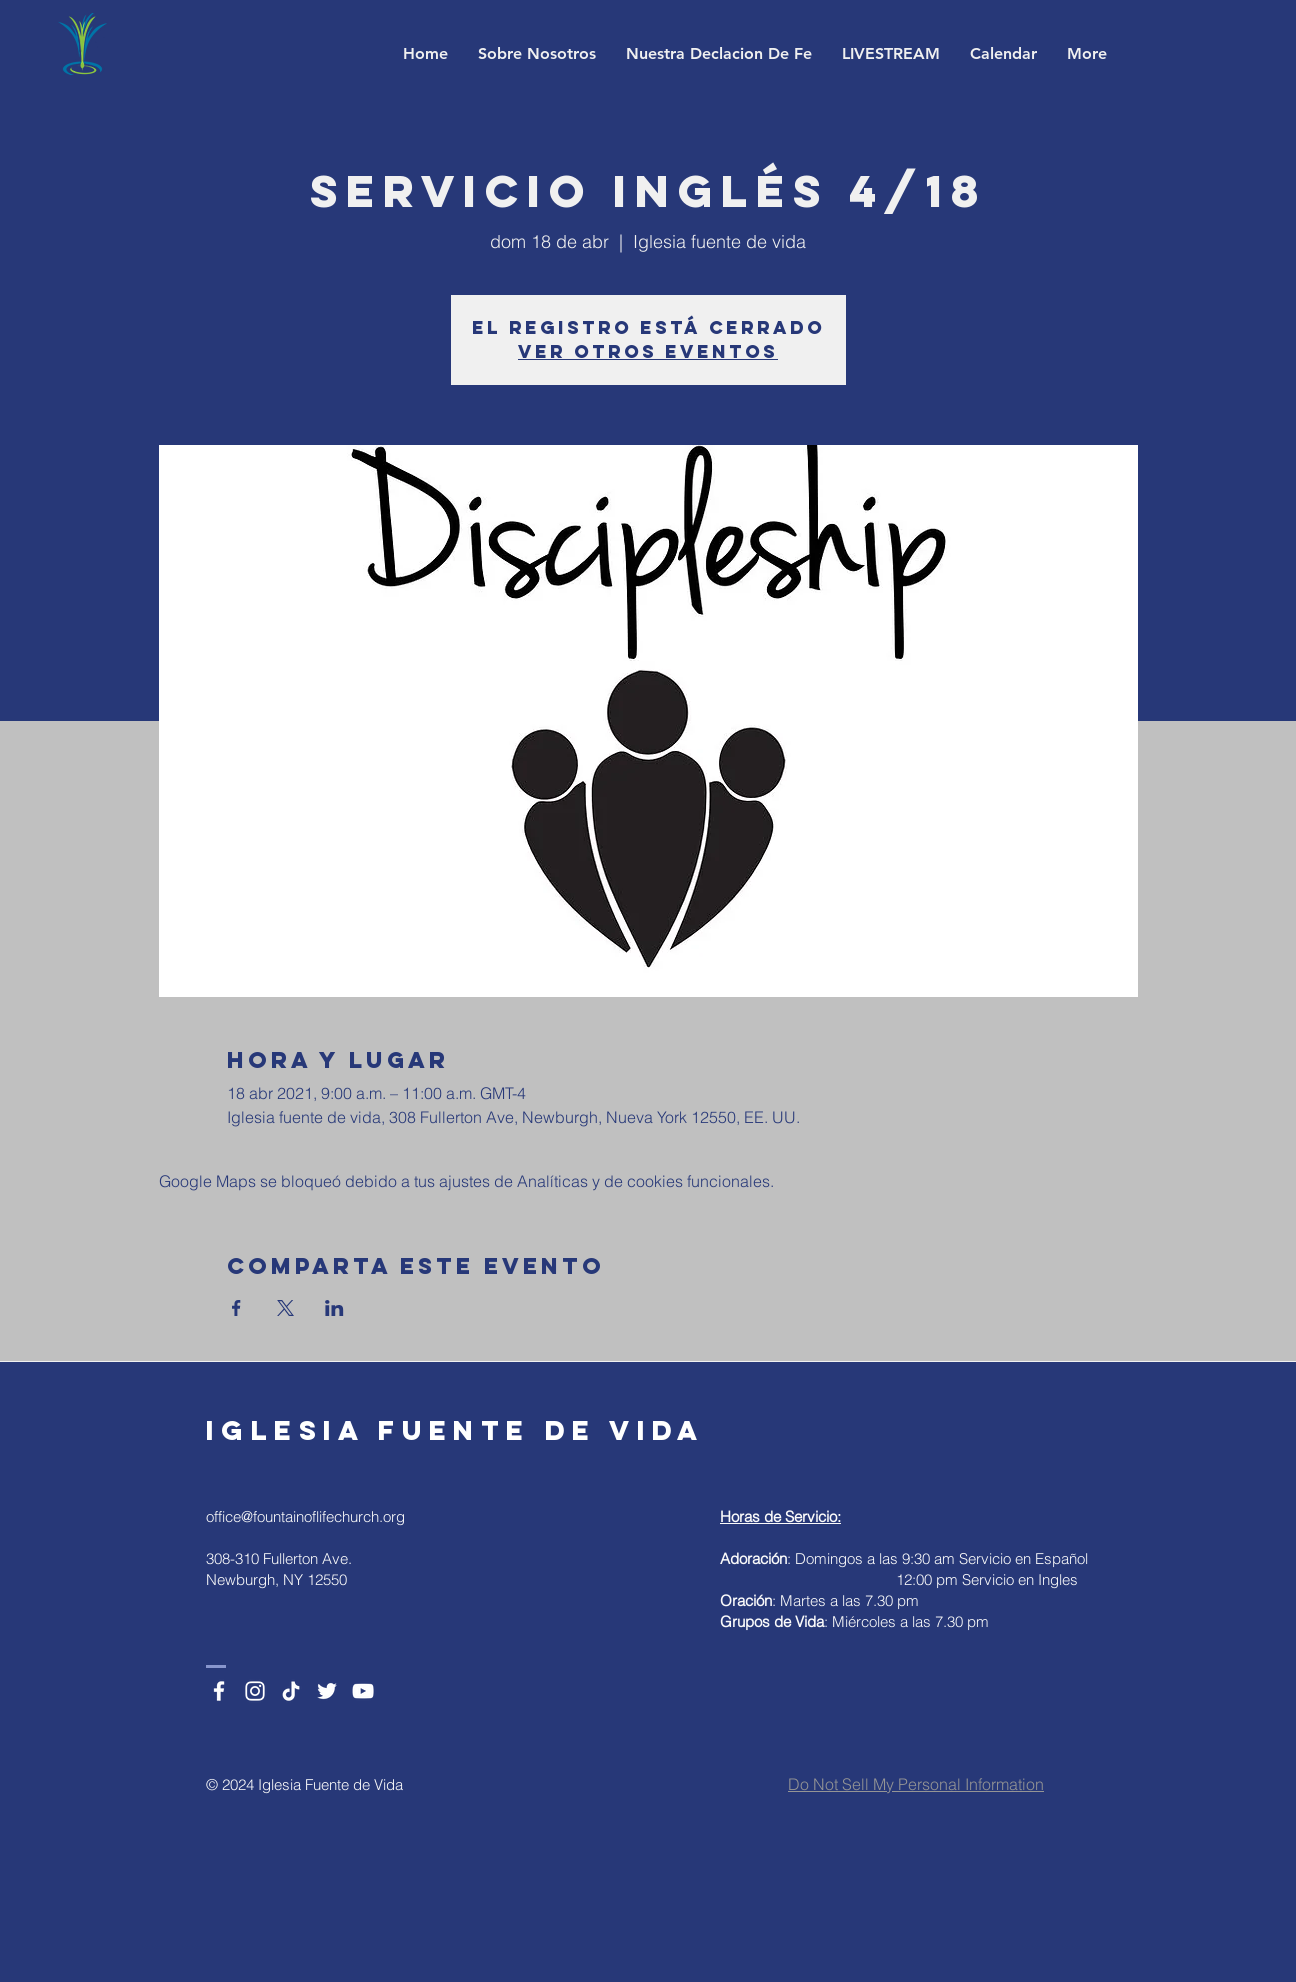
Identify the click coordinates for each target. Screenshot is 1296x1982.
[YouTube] (363, 1691)
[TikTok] (291, 1691)
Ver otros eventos (648, 351)
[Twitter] (327, 1691)
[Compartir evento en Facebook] (236, 1308)
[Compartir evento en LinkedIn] (334, 1308)
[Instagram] (255, 1691)
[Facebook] (219, 1691)
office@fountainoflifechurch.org (305, 1516)
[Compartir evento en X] (285, 1308)
